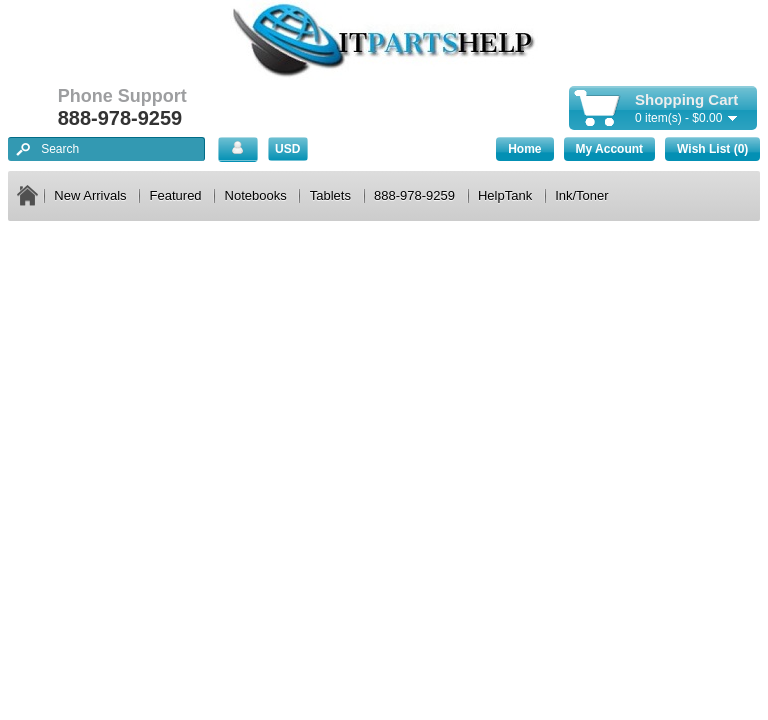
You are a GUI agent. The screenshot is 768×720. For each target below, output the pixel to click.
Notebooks (256, 195)
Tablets (330, 195)
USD (287, 149)
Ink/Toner (581, 195)
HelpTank (505, 195)
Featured (176, 195)
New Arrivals (90, 195)
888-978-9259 (414, 195)
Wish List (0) (712, 149)
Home (524, 149)
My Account (610, 149)
